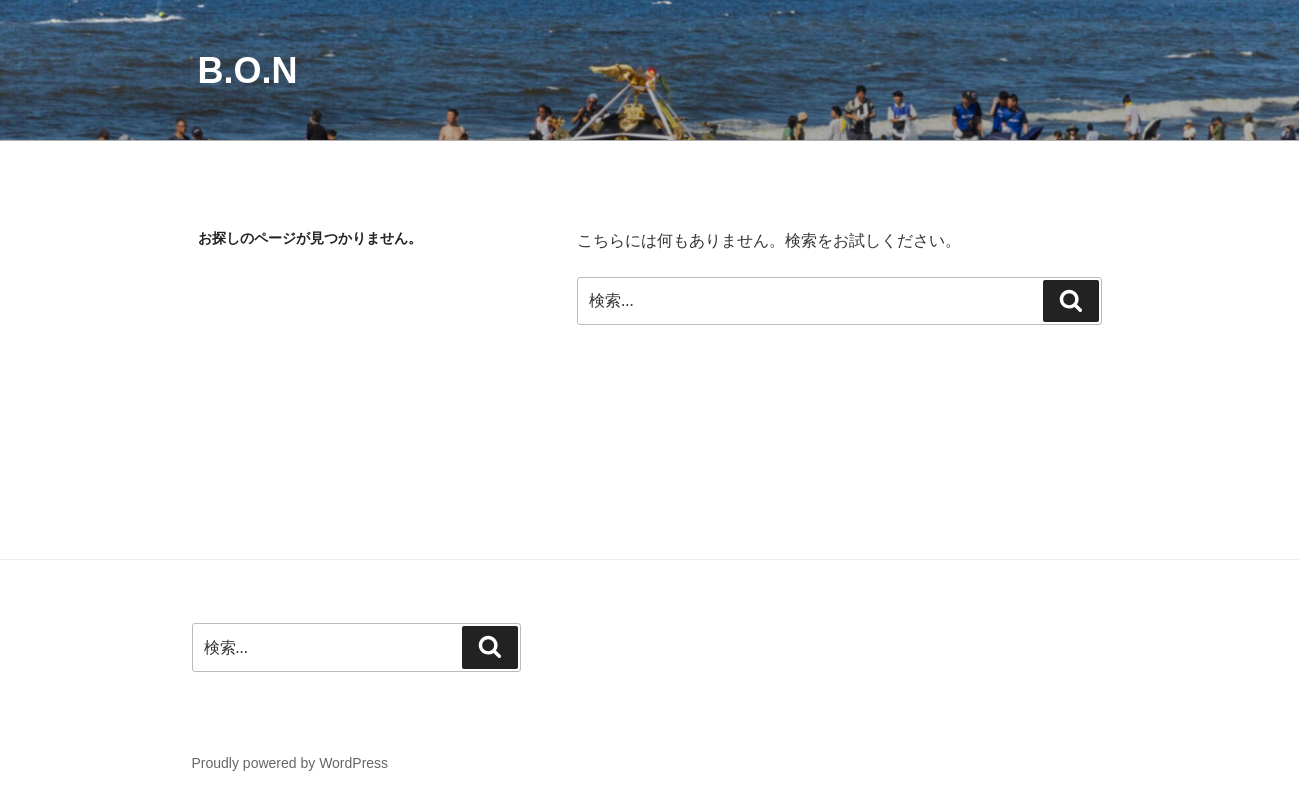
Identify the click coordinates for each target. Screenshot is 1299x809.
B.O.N (248, 70)
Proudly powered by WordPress (290, 763)
